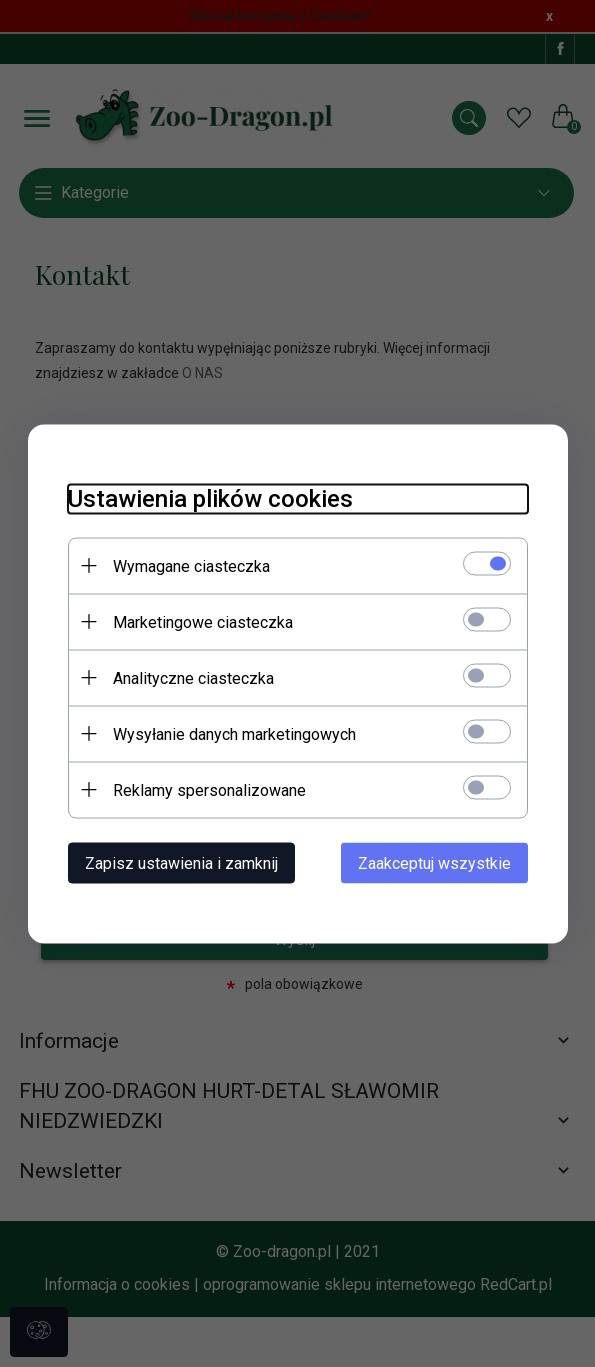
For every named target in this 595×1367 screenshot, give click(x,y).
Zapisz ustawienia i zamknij (181, 862)
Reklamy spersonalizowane (209, 789)
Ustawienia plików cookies (210, 498)
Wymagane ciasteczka (191, 565)
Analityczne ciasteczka (193, 677)
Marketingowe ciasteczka (203, 621)
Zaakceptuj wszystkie (434, 862)
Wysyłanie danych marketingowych (234, 733)
